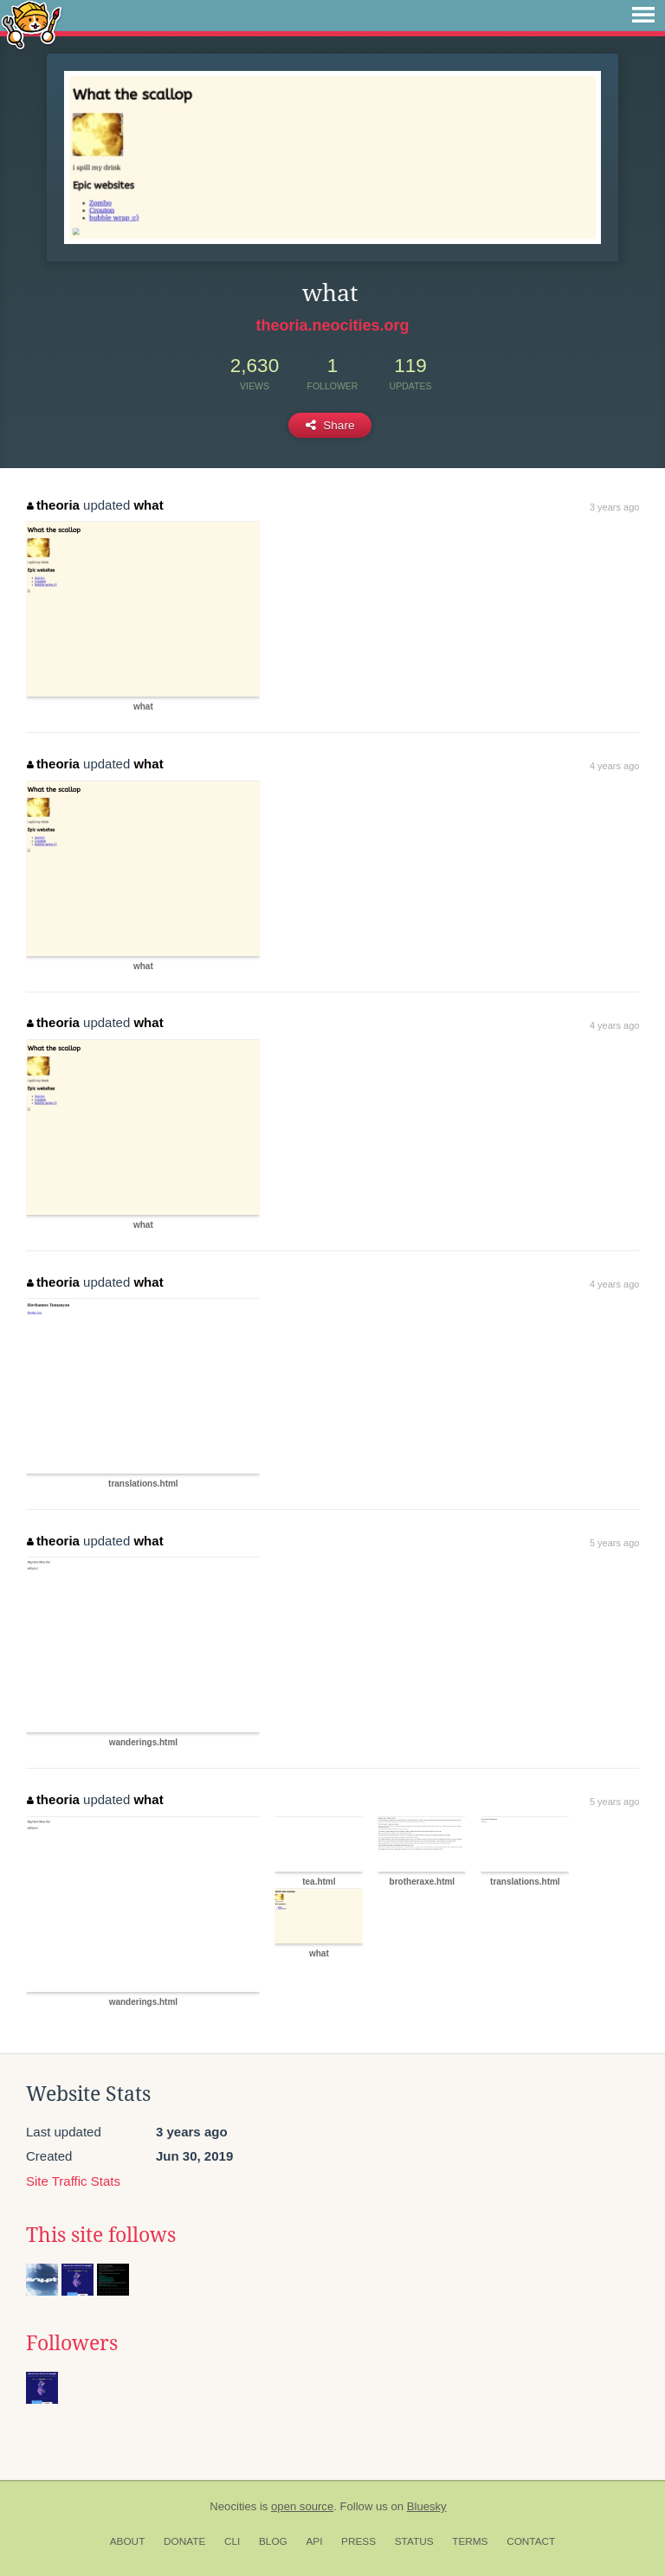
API (314, 2541)
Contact (531, 2541)
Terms (469, 2541)
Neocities (233, 2506)
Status (414, 2541)
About (127, 2541)
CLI (232, 2541)
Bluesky (427, 2506)
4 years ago (614, 766)
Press (358, 2541)
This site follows (101, 2235)
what (148, 505)
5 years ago (614, 1543)
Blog (273, 2541)
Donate (184, 2541)
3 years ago (614, 507)
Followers (72, 2343)
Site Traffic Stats (73, 2181)
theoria (53, 505)
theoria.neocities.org (332, 325)
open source (302, 2506)
